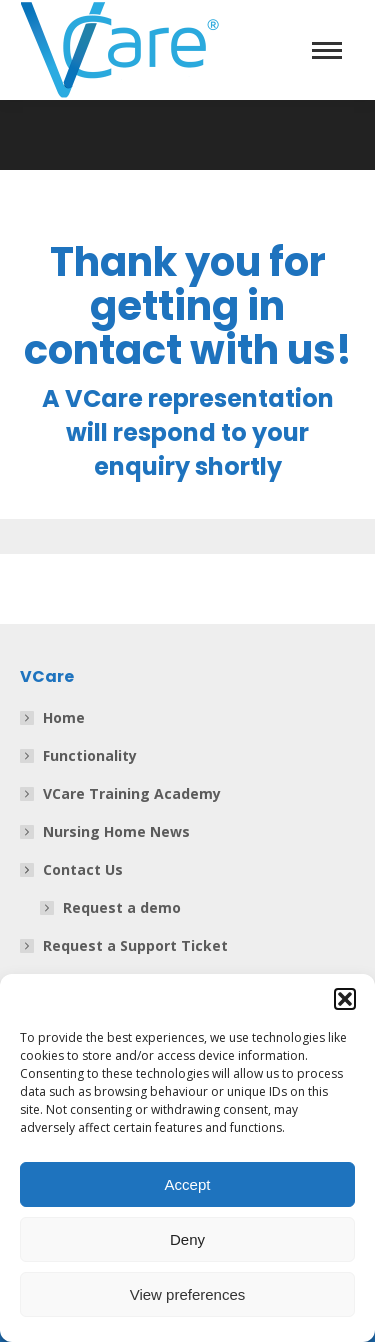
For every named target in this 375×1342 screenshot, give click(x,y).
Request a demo (122, 907)
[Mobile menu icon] (327, 50)
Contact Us (73, 869)
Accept (188, 1184)
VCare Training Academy (132, 793)
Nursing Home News (116, 831)
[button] (345, 999)
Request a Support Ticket (135, 945)
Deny (187, 1239)
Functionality (90, 755)
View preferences (188, 1294)
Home (64, 717)
